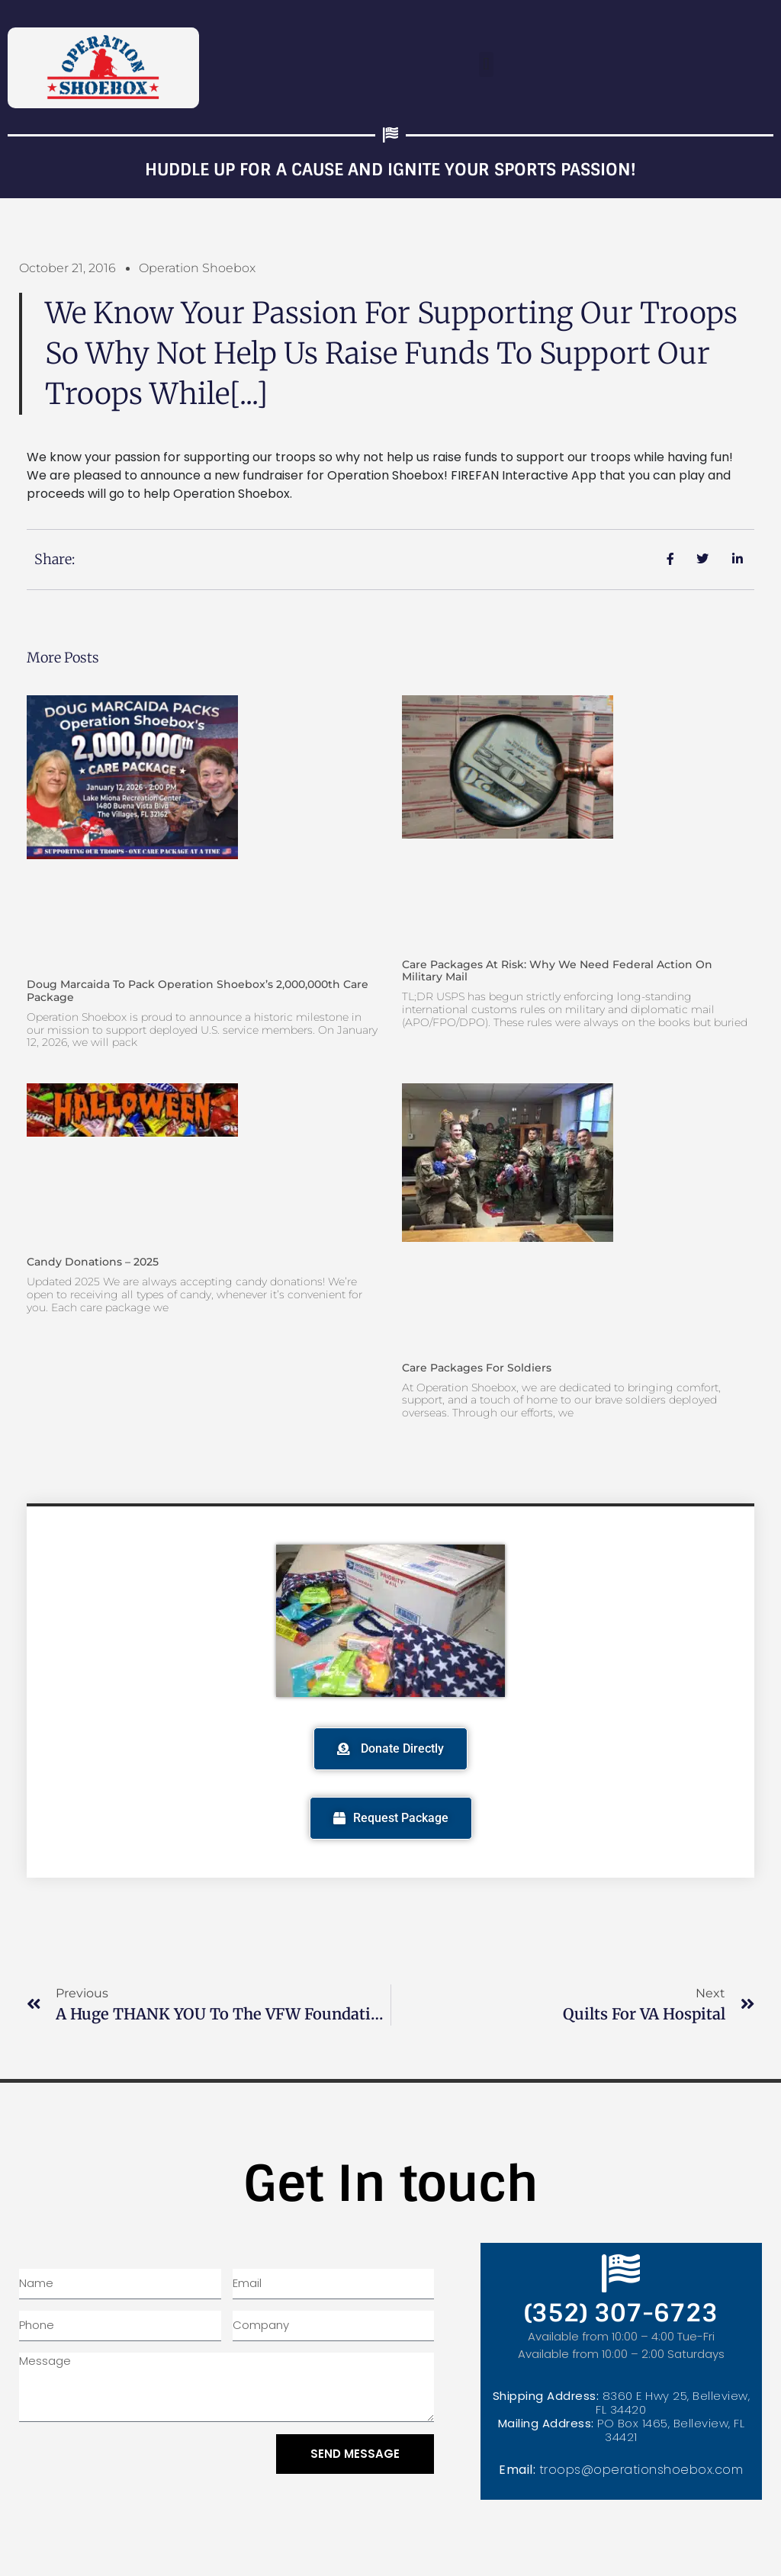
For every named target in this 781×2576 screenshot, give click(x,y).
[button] (486, 64)
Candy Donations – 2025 (93, 1262)
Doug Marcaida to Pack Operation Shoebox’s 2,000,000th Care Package (197, 990)
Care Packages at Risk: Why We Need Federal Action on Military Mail (557, 971)
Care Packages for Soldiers (476, 1368)
